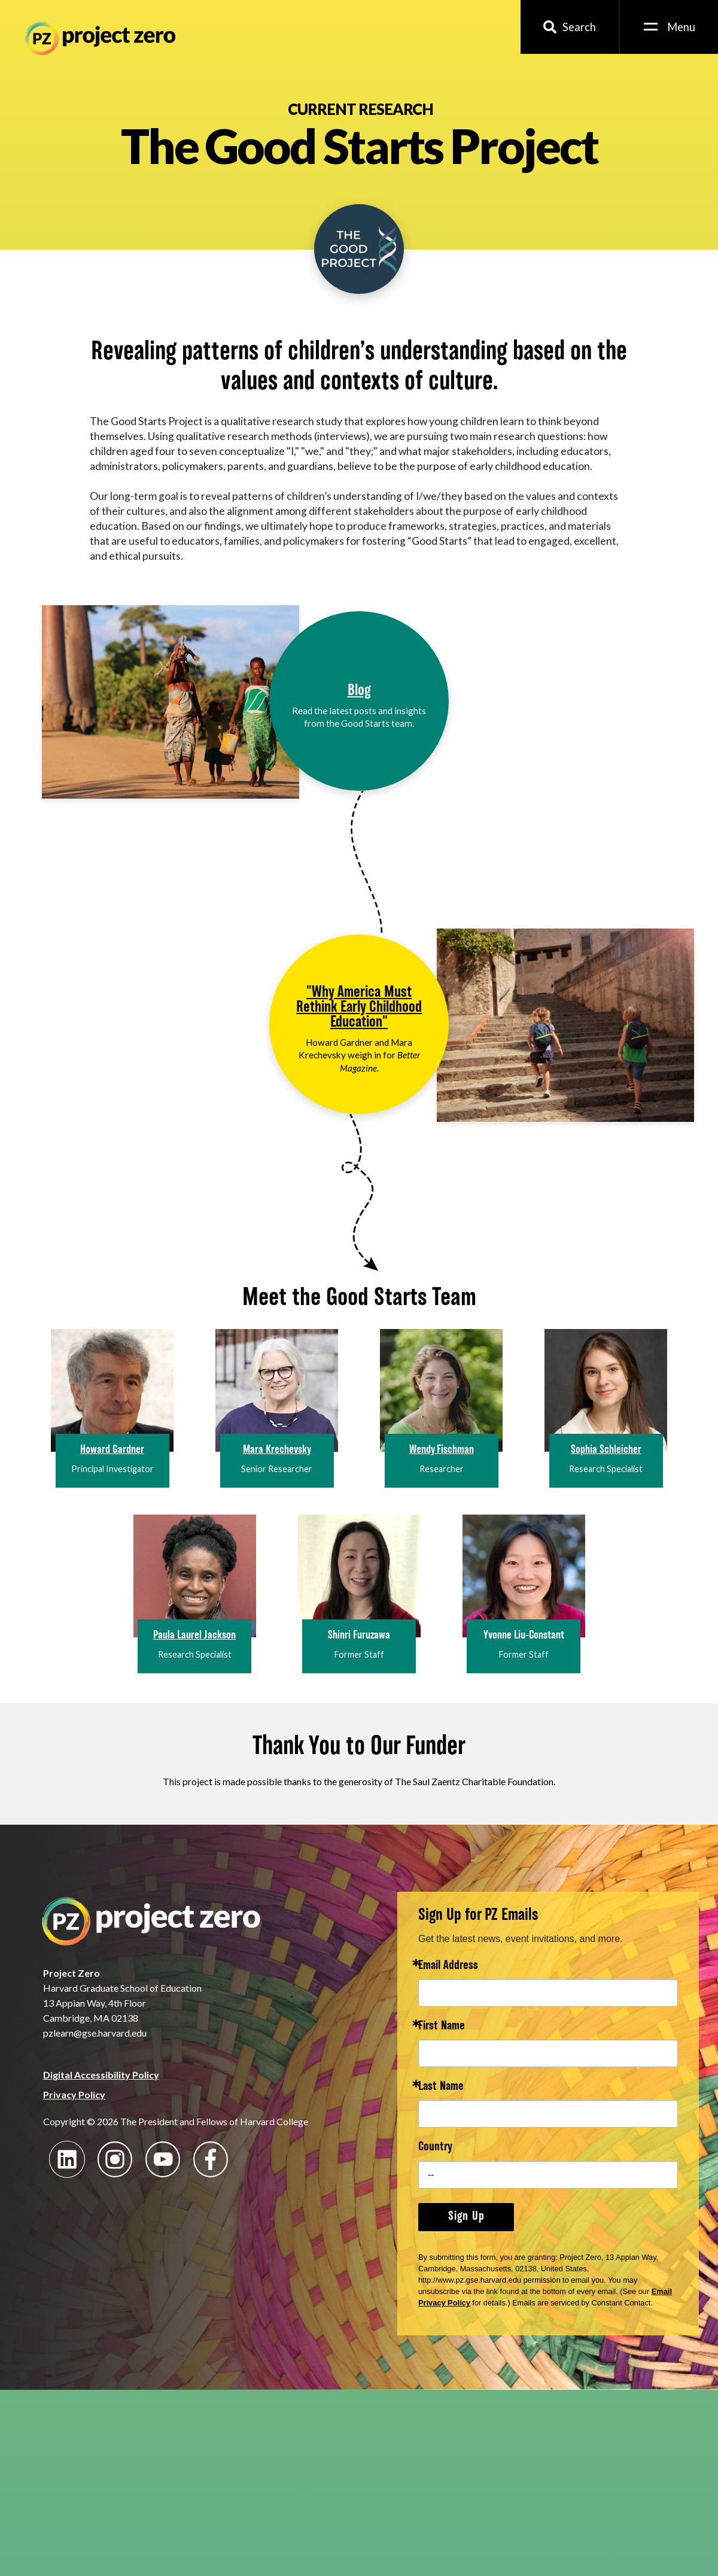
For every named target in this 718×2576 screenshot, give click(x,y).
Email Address (448, 1966)
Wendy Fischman (441, 1450)
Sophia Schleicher (606, 1450)
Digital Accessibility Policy (101, 2074)
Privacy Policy (74, 2094)
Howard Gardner (112, 1450)
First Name (441, 2026)
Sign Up (466, 2217)
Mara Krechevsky (277, 1450)
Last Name (441, 2087)
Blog (359, 691)
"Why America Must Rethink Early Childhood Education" (359, 1007)
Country (435, 2147)
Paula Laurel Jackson (194, 1635)
